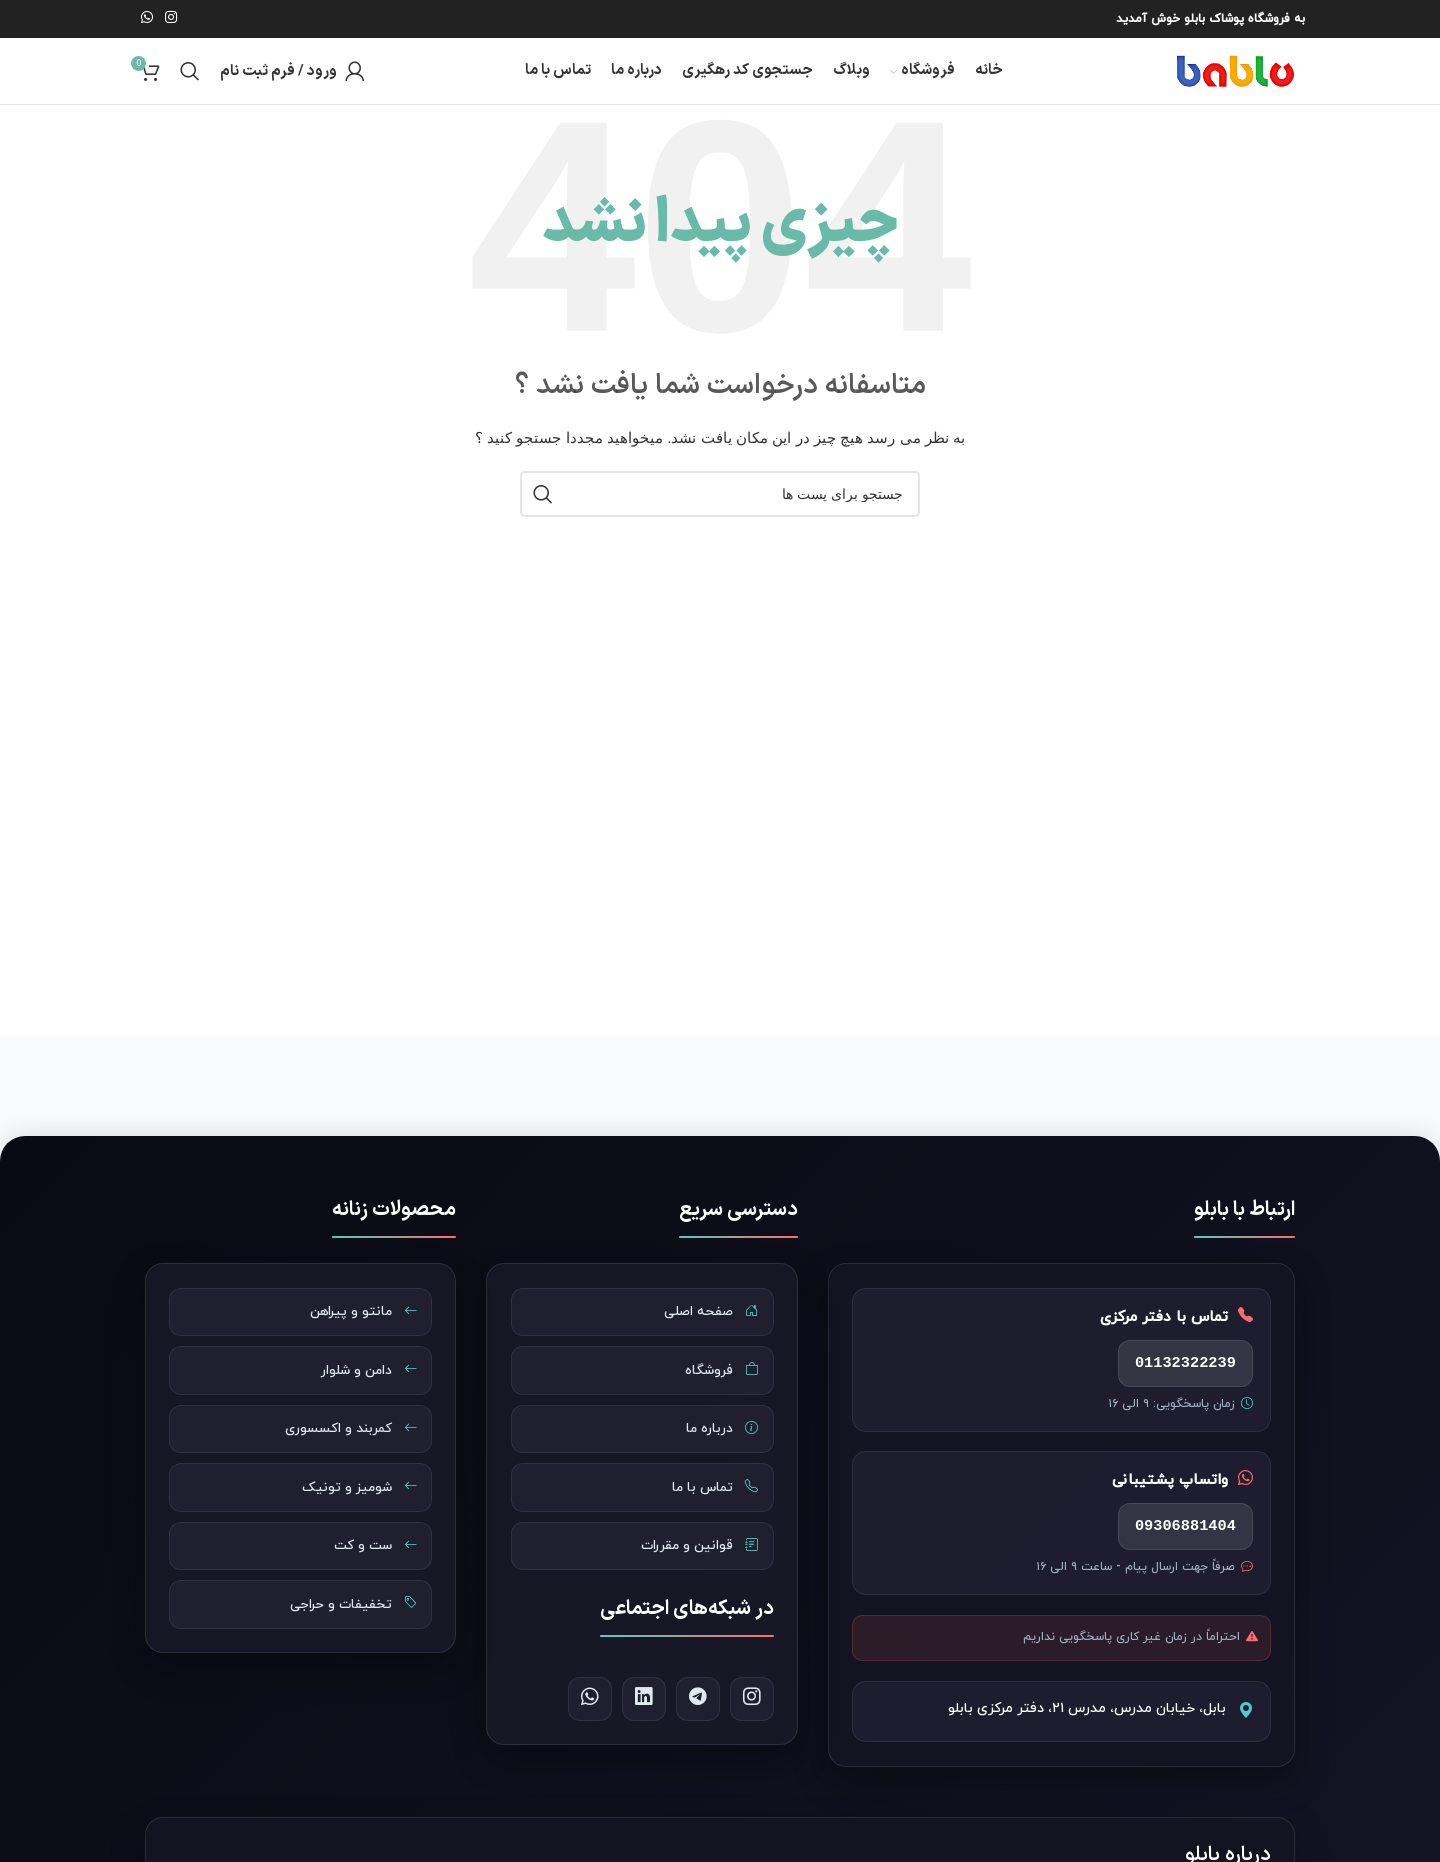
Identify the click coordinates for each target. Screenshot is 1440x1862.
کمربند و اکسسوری (344, 1453)
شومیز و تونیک (353, 1515)
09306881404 (1178, 1551)
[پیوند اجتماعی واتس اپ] (147, 17)
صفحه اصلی (706, 1328)
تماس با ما (710, 1515)
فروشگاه (716, 1390)
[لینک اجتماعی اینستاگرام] (171, 17)
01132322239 (1178, 1380)
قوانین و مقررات (694, 1578)
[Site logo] (1214, 74)
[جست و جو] (190, 76)
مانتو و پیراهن (357, 1328)
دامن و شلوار (362, 1390)
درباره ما (717, 1453)
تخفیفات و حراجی (347, 1640)
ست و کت (369, 1578)
